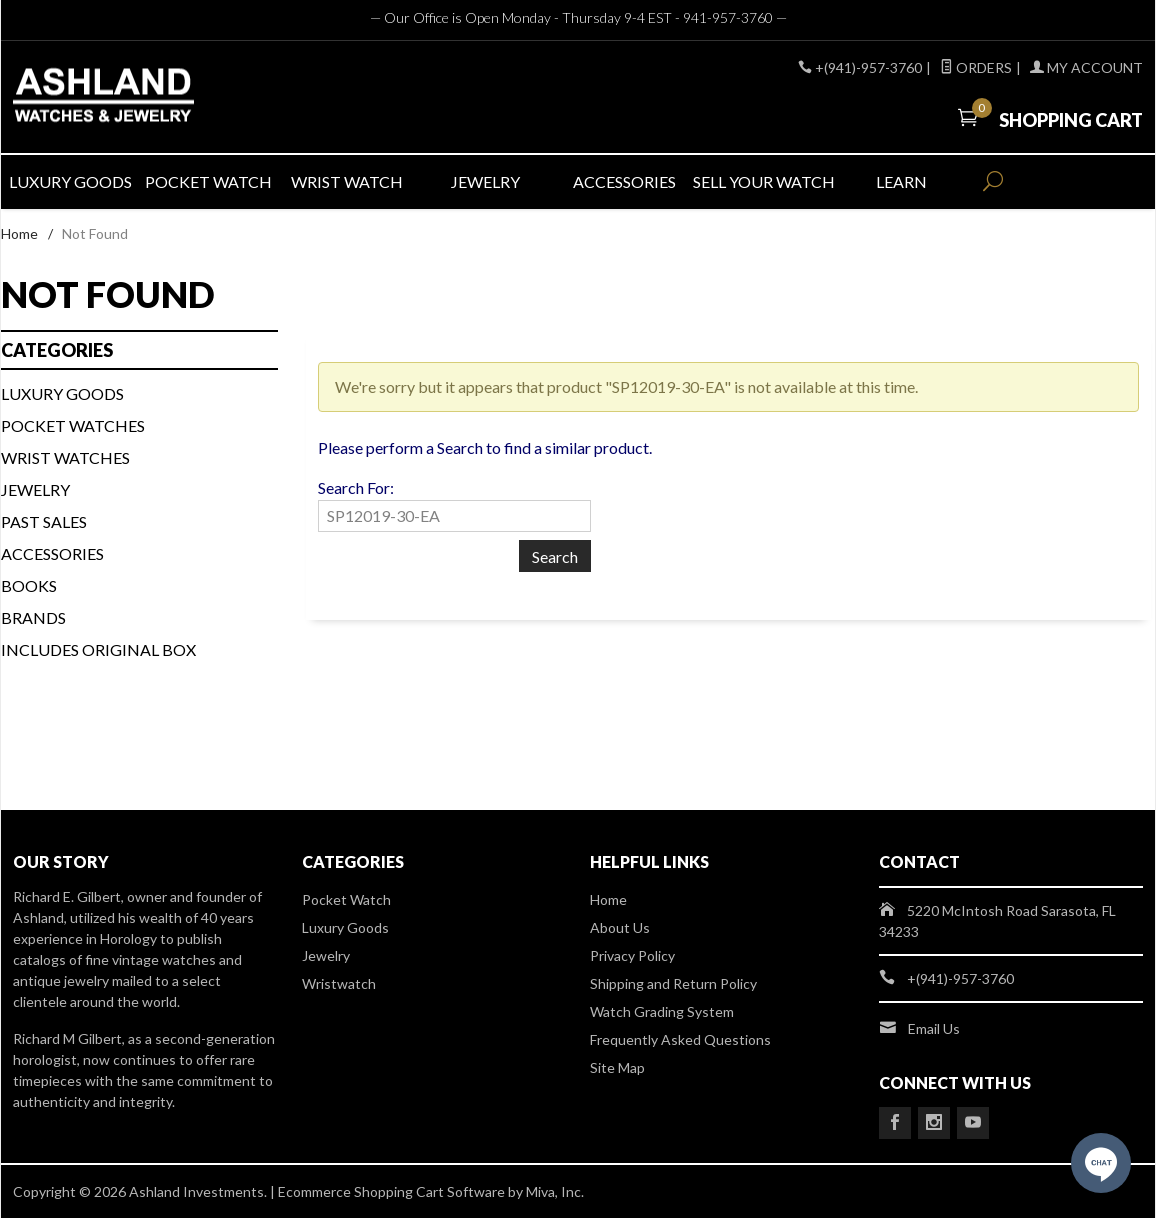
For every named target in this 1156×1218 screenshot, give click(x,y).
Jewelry (35, 489)
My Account (1086, 67)
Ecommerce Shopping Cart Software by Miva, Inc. (431, 1191)
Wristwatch (339, 983)
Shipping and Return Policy (673, 983)
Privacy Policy (632, 955)
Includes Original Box (98, 649)
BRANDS (33, 617)
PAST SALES (44, 521)
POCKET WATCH (208, 181)
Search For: (356, 487)
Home (19, 233)
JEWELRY (485, 181)
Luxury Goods (345, 927)
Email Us (934, 1028)
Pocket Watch (346, 899)
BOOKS (29, 585)
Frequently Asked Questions (680, 1039)
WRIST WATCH (347, 181)
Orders (976, 67)
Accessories (52, 553)
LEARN (901, 181)
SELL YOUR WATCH (762, 181)
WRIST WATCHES (65, 457)
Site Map (617, 1067)
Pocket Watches (73, 425)
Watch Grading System (662, 1011)
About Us (620, 927)
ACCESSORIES (624, 181)
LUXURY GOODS (70, 181)
